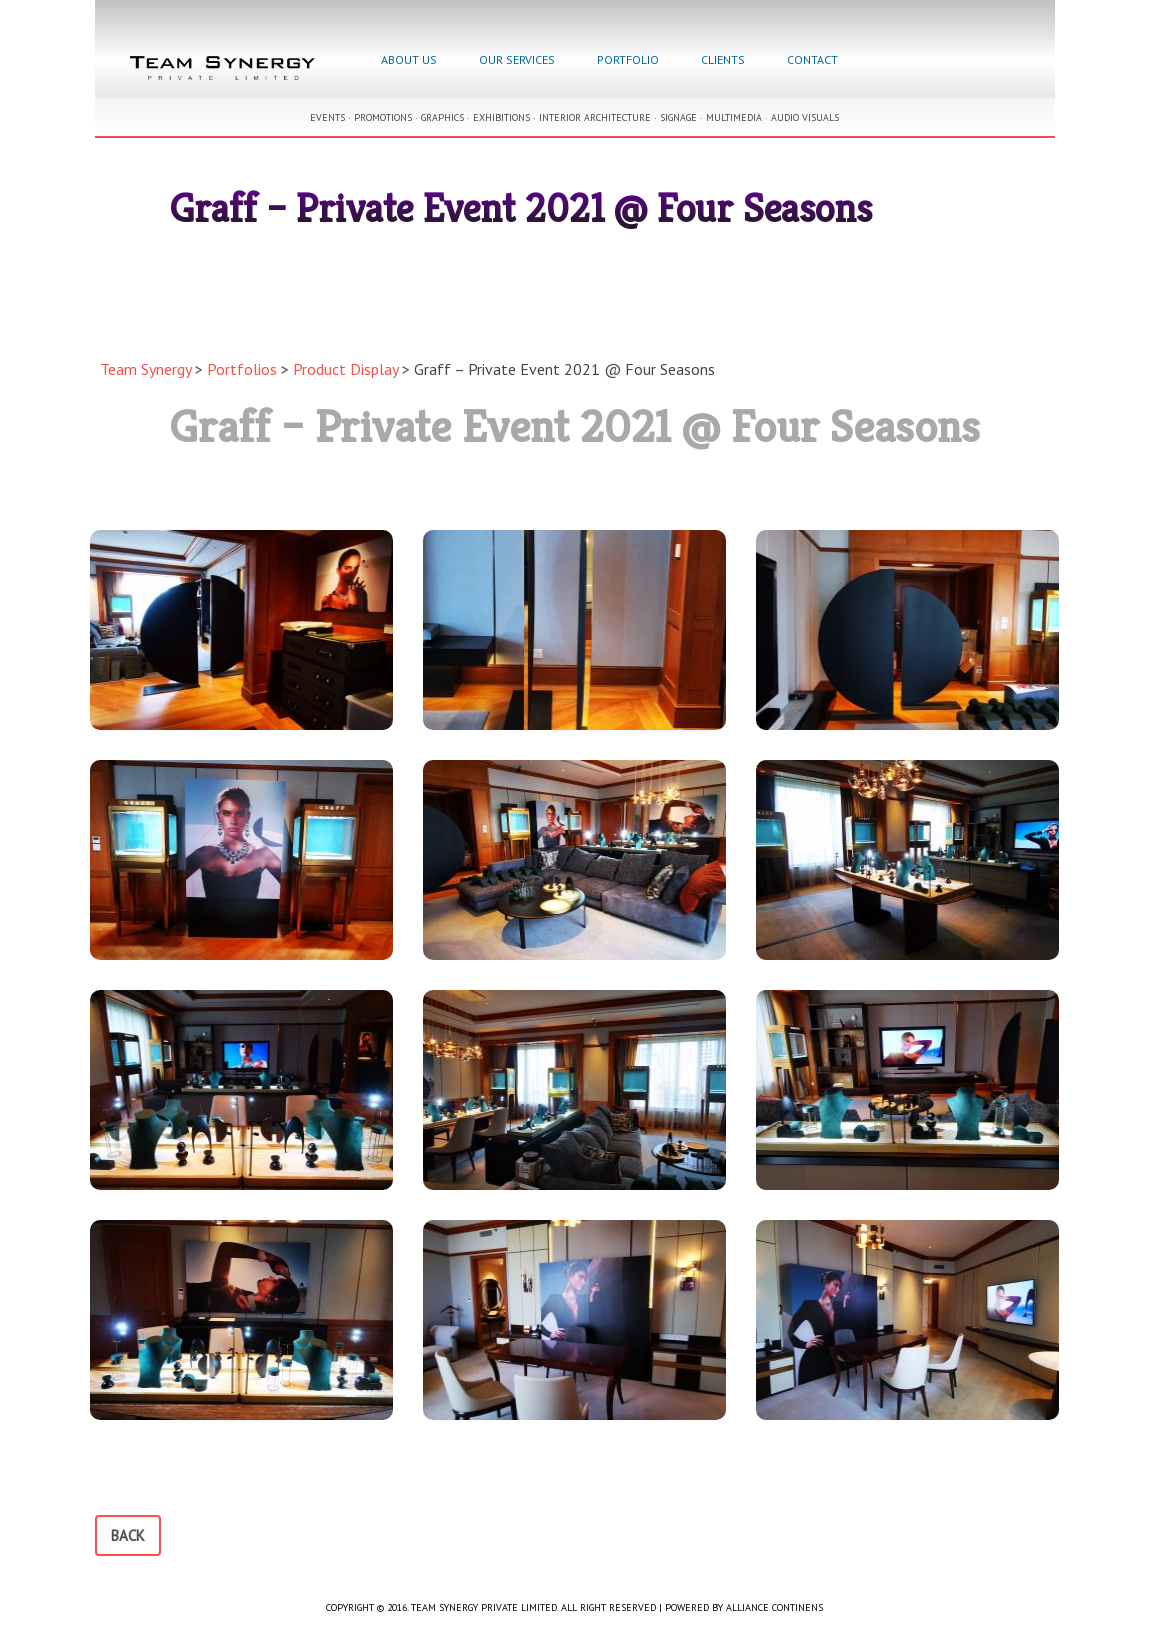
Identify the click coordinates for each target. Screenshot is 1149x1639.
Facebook (881, 62)
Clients (723, 59)
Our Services (517, 59)
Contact (812, 59)
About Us (409, 59)
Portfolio (628, 59)
